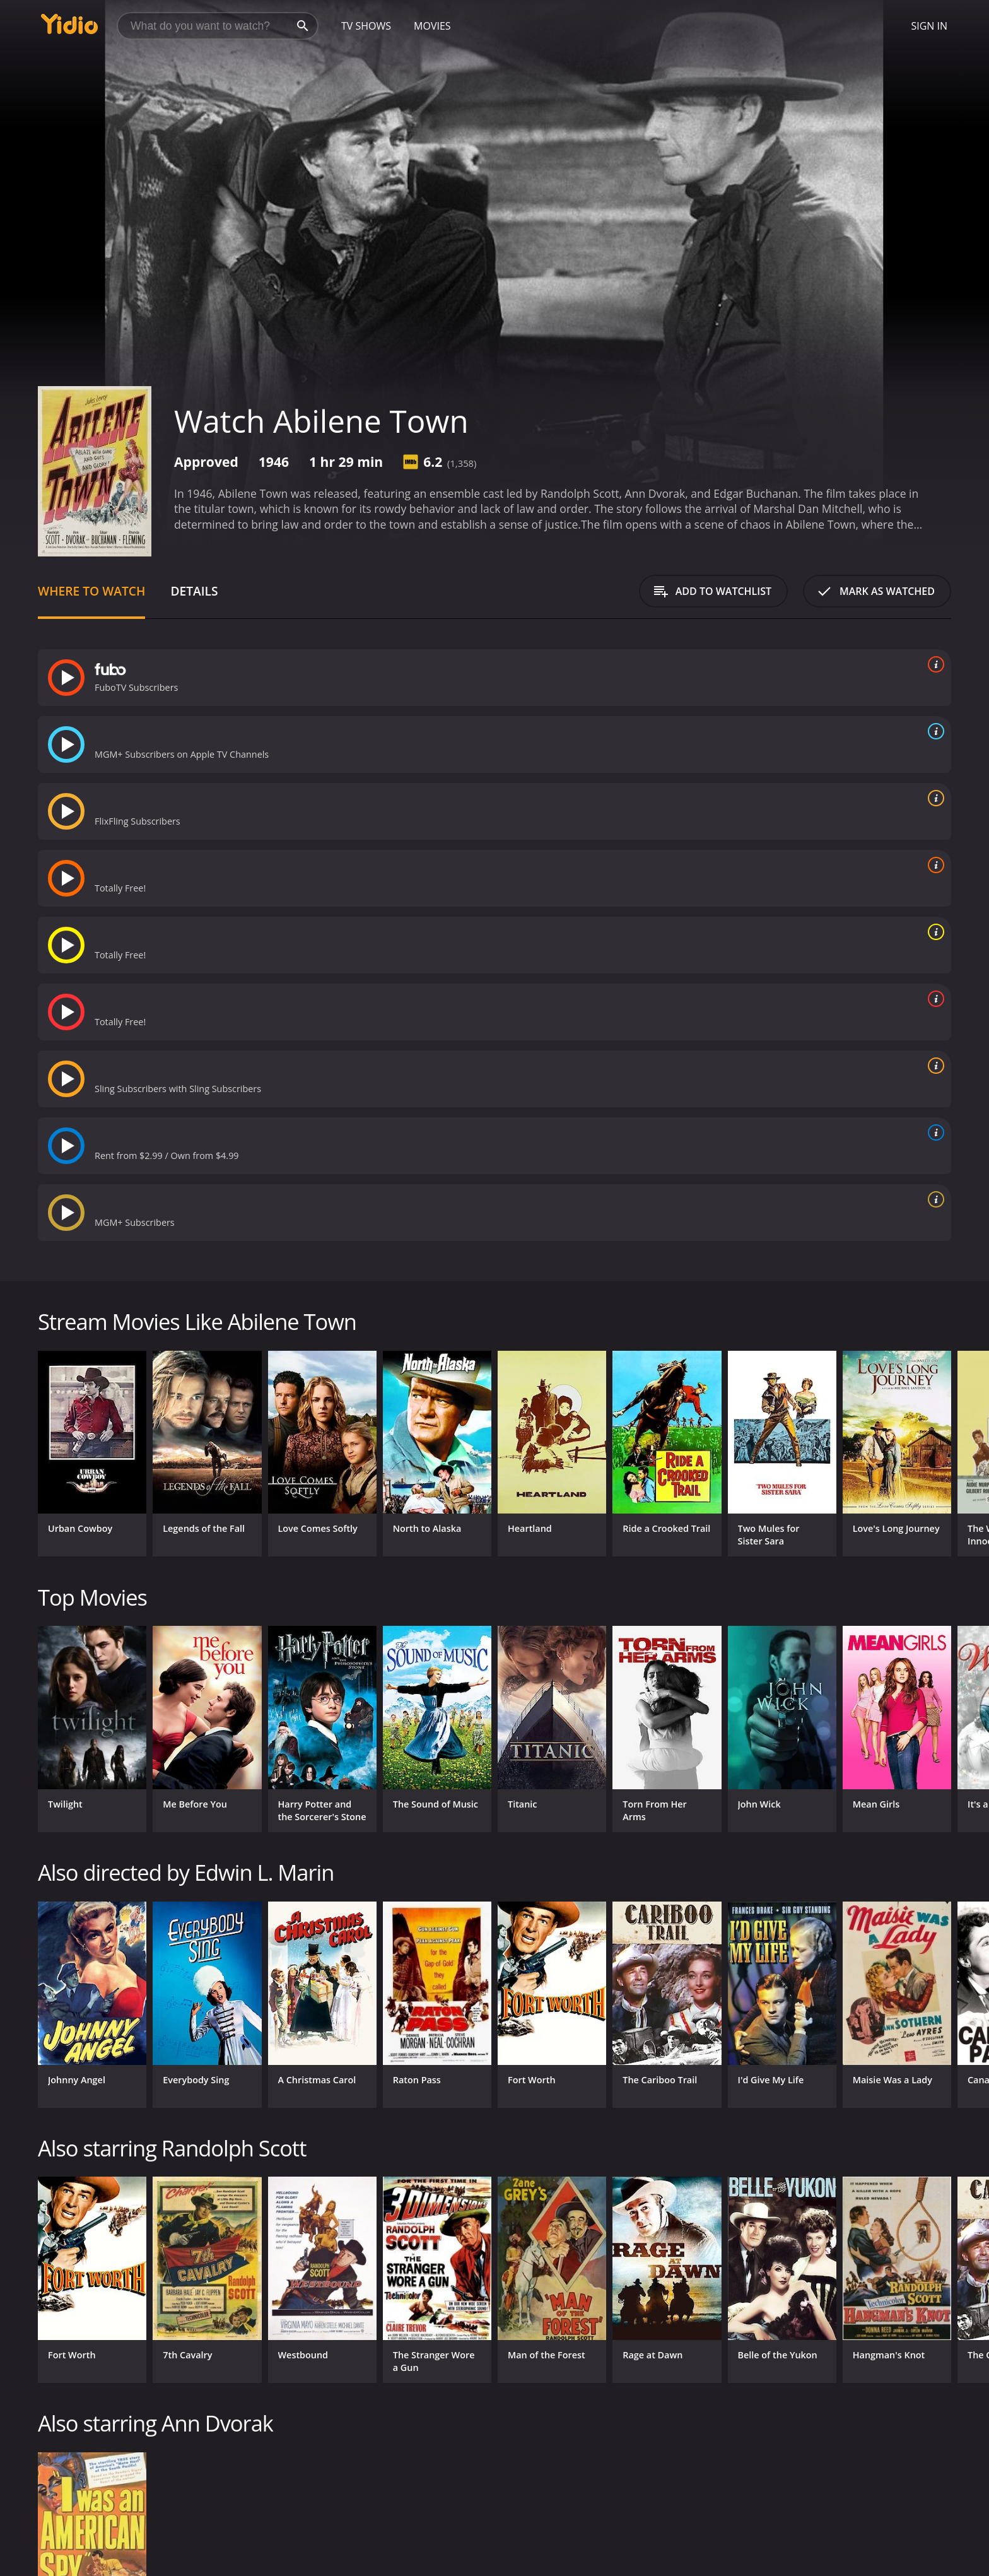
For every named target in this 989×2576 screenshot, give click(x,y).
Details (194, 590)
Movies (432, 26)
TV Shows (366, 26)
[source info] (933, 664)
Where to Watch (91, 590)
